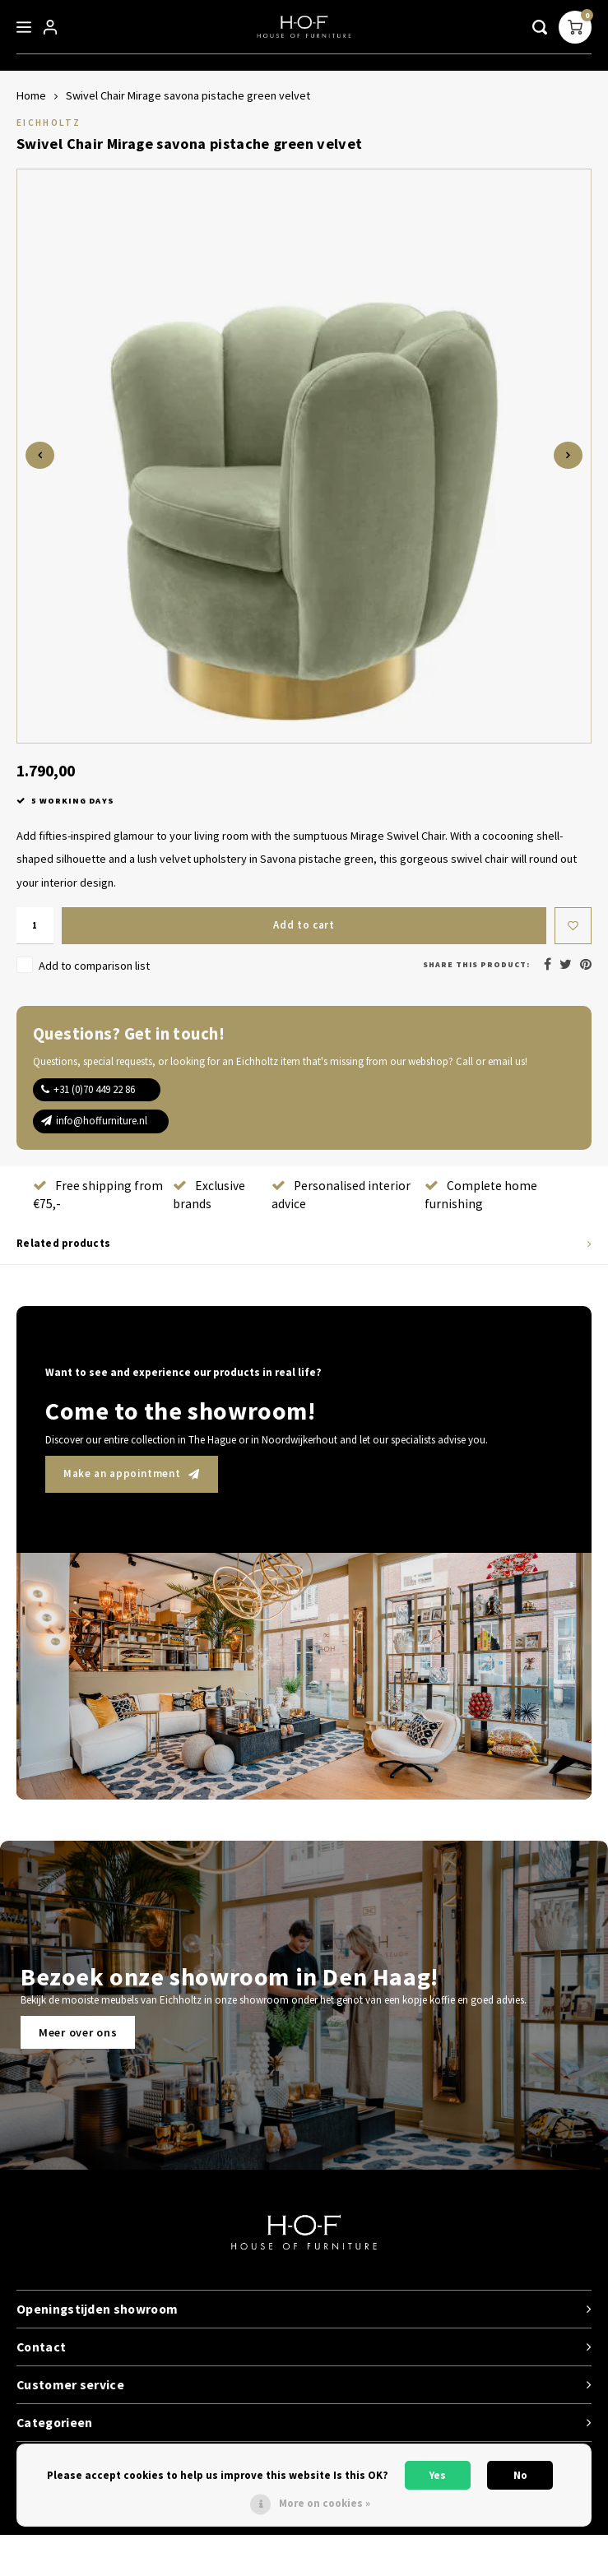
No (520, 2475)
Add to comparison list (94, 965)
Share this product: (476, 964)
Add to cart (303, 925)
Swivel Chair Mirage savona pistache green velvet (188, 95)
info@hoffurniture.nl (101, 1121)
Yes (437, 2475)
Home (31, 95)
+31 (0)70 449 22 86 (94, 1089)
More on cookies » (324, 2503)
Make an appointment (131, 1473)
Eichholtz (48, 122)
